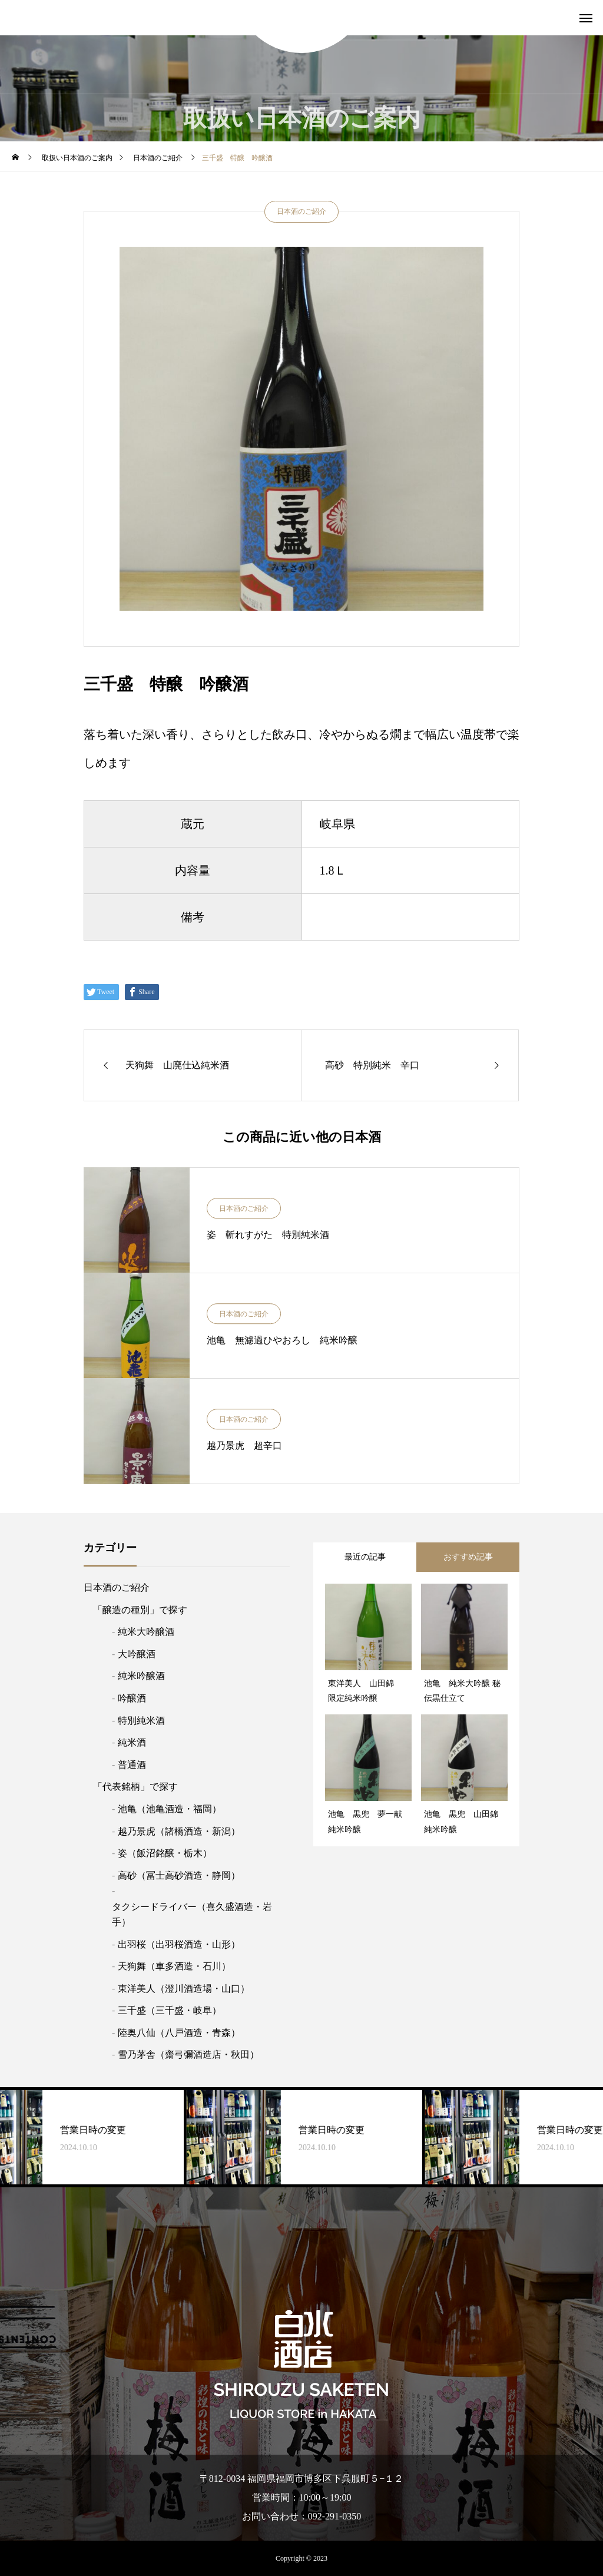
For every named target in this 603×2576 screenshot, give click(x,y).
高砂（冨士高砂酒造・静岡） (179, 1875)
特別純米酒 (141, 1721)
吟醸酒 (132, 1698)
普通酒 (132, 1765)
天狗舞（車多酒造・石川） (174, 1966)
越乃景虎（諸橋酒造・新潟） (179, 1831)
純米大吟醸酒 (146, 1632)
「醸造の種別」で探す (140, 1610)
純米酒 (132, 1742)
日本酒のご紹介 (301, 211)
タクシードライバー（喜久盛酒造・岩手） (192, 1914)
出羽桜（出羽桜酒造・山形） (179, 1944)
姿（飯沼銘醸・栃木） (165, 1853)
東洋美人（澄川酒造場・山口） (184, 1989)
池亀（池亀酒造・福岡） (169, 1809)
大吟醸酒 (136, 1654)
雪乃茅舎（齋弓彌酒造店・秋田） (188, 2054)
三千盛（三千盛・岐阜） (169, 2010)
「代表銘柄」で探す (135, 1787)
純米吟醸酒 (141, 1676)
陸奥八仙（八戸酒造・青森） (179, 2033)
